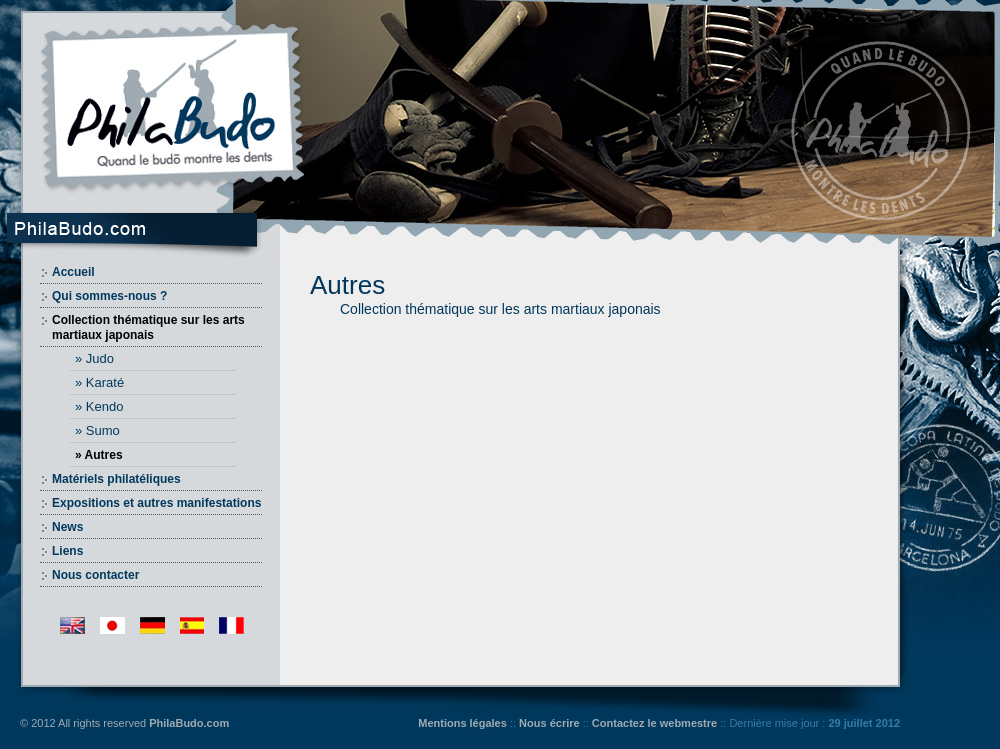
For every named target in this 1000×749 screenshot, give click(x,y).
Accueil (73, 272)
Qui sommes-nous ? (109, 296)
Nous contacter (95, 575)
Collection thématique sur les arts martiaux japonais (148, 327)
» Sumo (97, 430)
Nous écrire (549, 723)
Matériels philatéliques (116, 479)
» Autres (99, 455)
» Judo (94, 358)
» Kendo (99, 406)
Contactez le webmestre (654, 723)
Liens (67, 551)
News (67, 527)
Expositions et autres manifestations (156, 503)
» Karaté (99, 382)
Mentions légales (462, 723)
